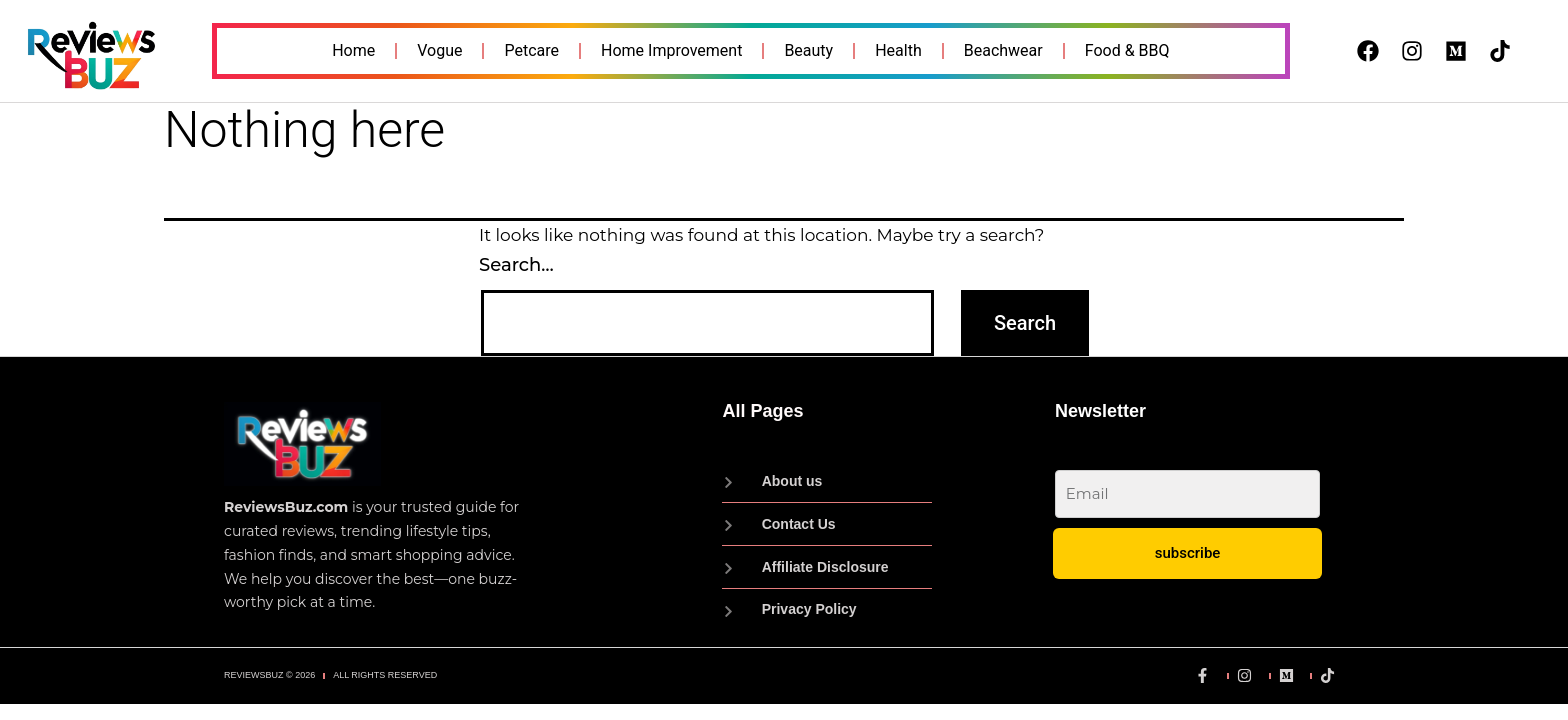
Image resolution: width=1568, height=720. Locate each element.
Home (353, 50)
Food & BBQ (1127, 50)
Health (898, 50)
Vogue (439, 50)
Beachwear (1003, 50)
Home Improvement (671, 50)
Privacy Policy (1272, 620)
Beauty (808, 50)
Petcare (531, 50)
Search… (516, 265)
